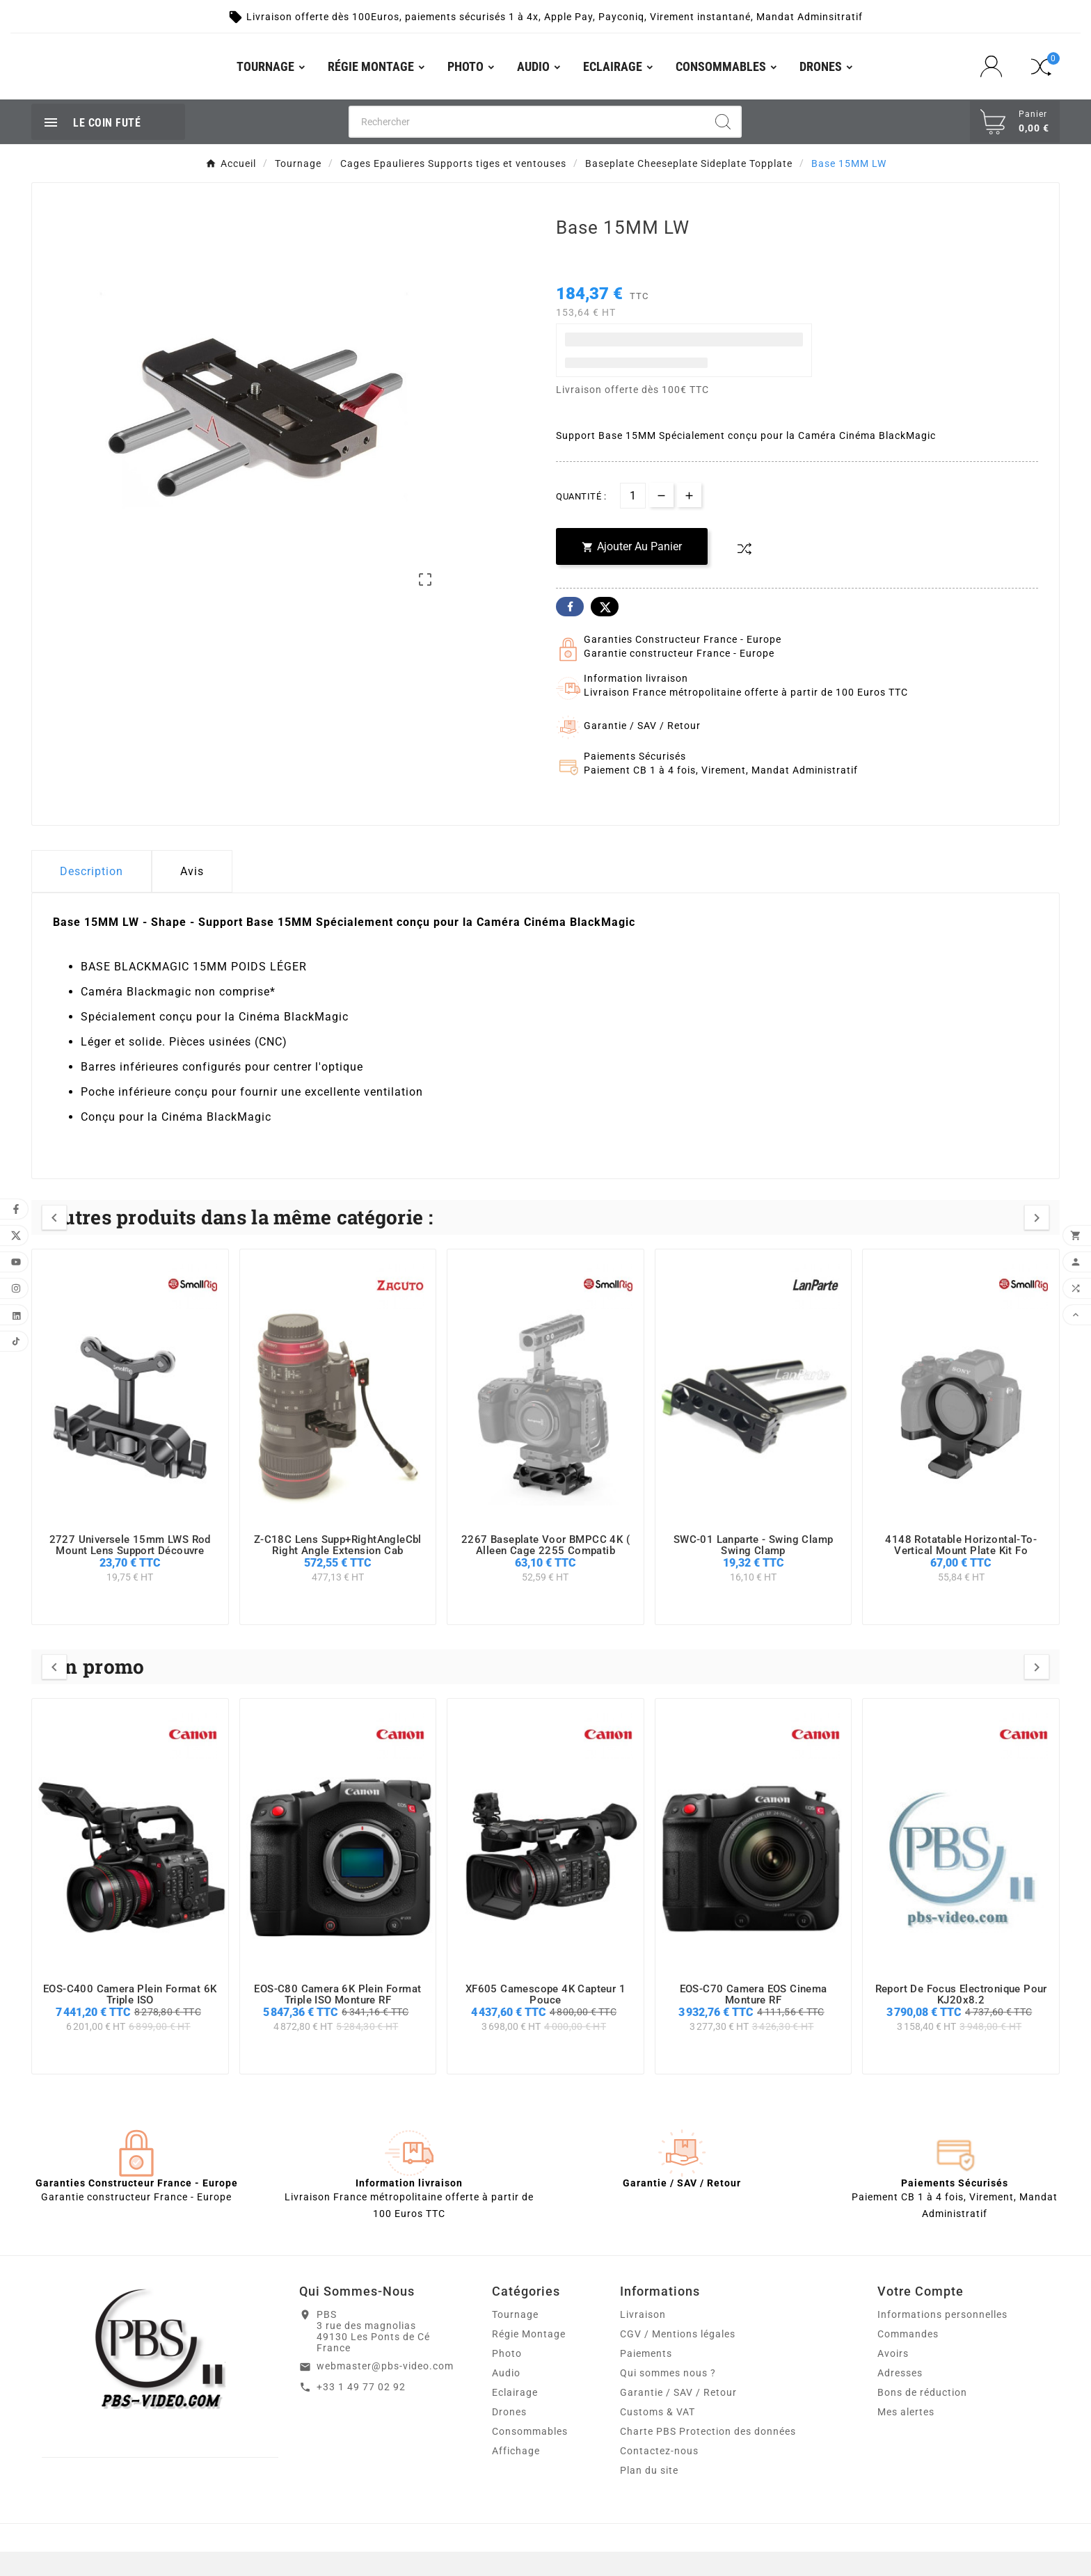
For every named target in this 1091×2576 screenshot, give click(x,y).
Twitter (605, 631)
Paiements (646, 2377)
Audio (506, 2397)
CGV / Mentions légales (677, 2358)
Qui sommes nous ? (668, 2397)
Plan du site (649, 2494)
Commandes (908, 2358)
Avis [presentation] (192, 895)
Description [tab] (91, 895)
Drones (509, 2436)
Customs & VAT (657, 2436)
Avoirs (893, 2377)
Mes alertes (905, 2436)
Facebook (570, 631)
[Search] (723, 146)
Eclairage (515, 2416)
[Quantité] (633, 520)
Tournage (515, 2338)
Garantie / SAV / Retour (678, 2416)
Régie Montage (529, 2358)
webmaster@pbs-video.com (385, 2390)
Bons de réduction (922, 2416)
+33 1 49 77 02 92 (361, 2411)
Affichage (516, 2475)
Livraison (643, 2338)
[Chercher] (528, 146)
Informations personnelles (942, 2338)
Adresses (900, 2397)
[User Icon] (995, 79)
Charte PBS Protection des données (708, 2455)
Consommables (530, 2455)
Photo (507, 2377)
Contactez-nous (659, 2475)
